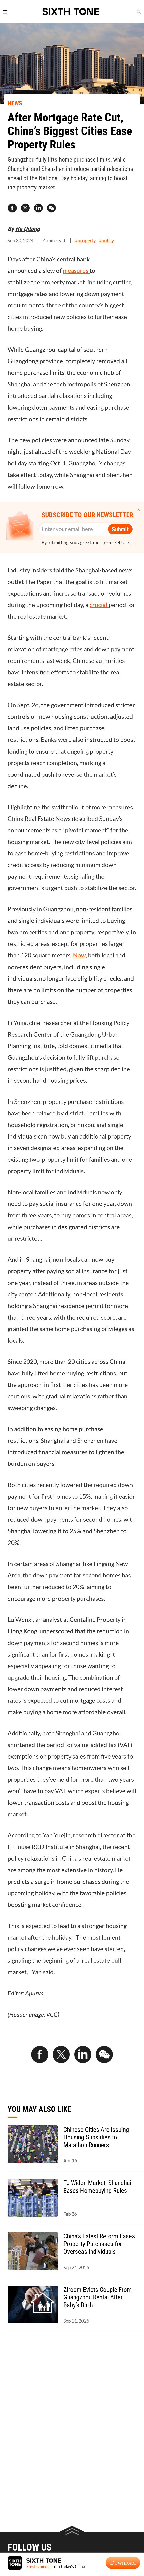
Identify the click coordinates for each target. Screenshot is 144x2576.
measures (76, 270)
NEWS (15, 103)
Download (123, 2562)
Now (79, 955)
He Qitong (27, 229)
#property (85, 240)
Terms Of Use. (116, 542)
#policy (106, 240)
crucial (99, 604)
